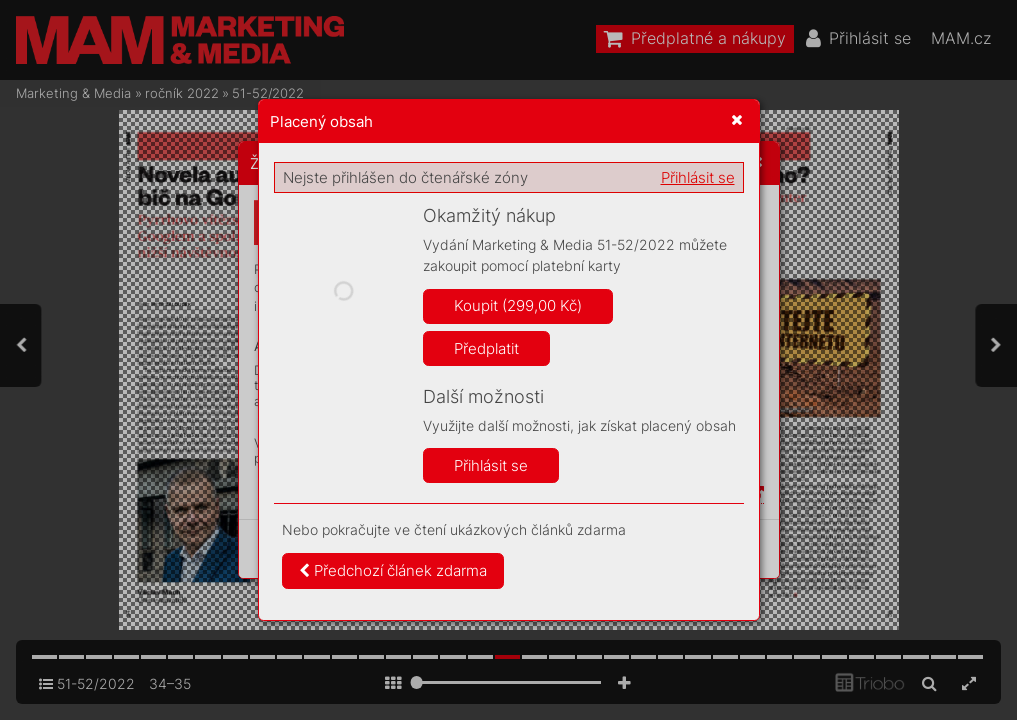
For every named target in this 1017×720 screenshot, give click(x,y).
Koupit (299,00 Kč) (518, 305)
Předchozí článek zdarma (393, 570)
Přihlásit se (698, 177)
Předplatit (486, 348)
